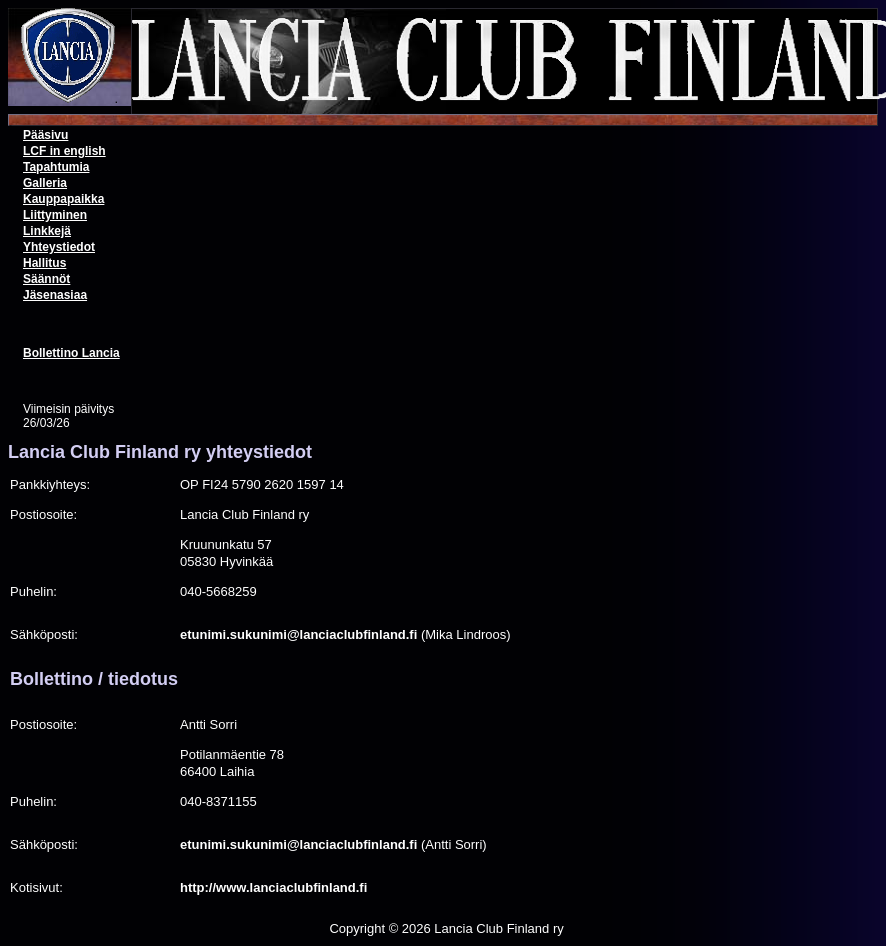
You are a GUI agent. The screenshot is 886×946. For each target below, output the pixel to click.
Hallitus (44, 263)
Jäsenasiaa (55, 295)
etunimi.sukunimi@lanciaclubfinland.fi (298, 634)
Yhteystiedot (59, 247)
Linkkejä (47, 231)
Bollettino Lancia (71, 353)
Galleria (45, 183)
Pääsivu (45, 135)
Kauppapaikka (63, 199)
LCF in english (64, 151)
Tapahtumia (56, 167)
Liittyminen (55, 215)
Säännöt (46, 279)
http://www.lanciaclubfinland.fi (273, 887)
